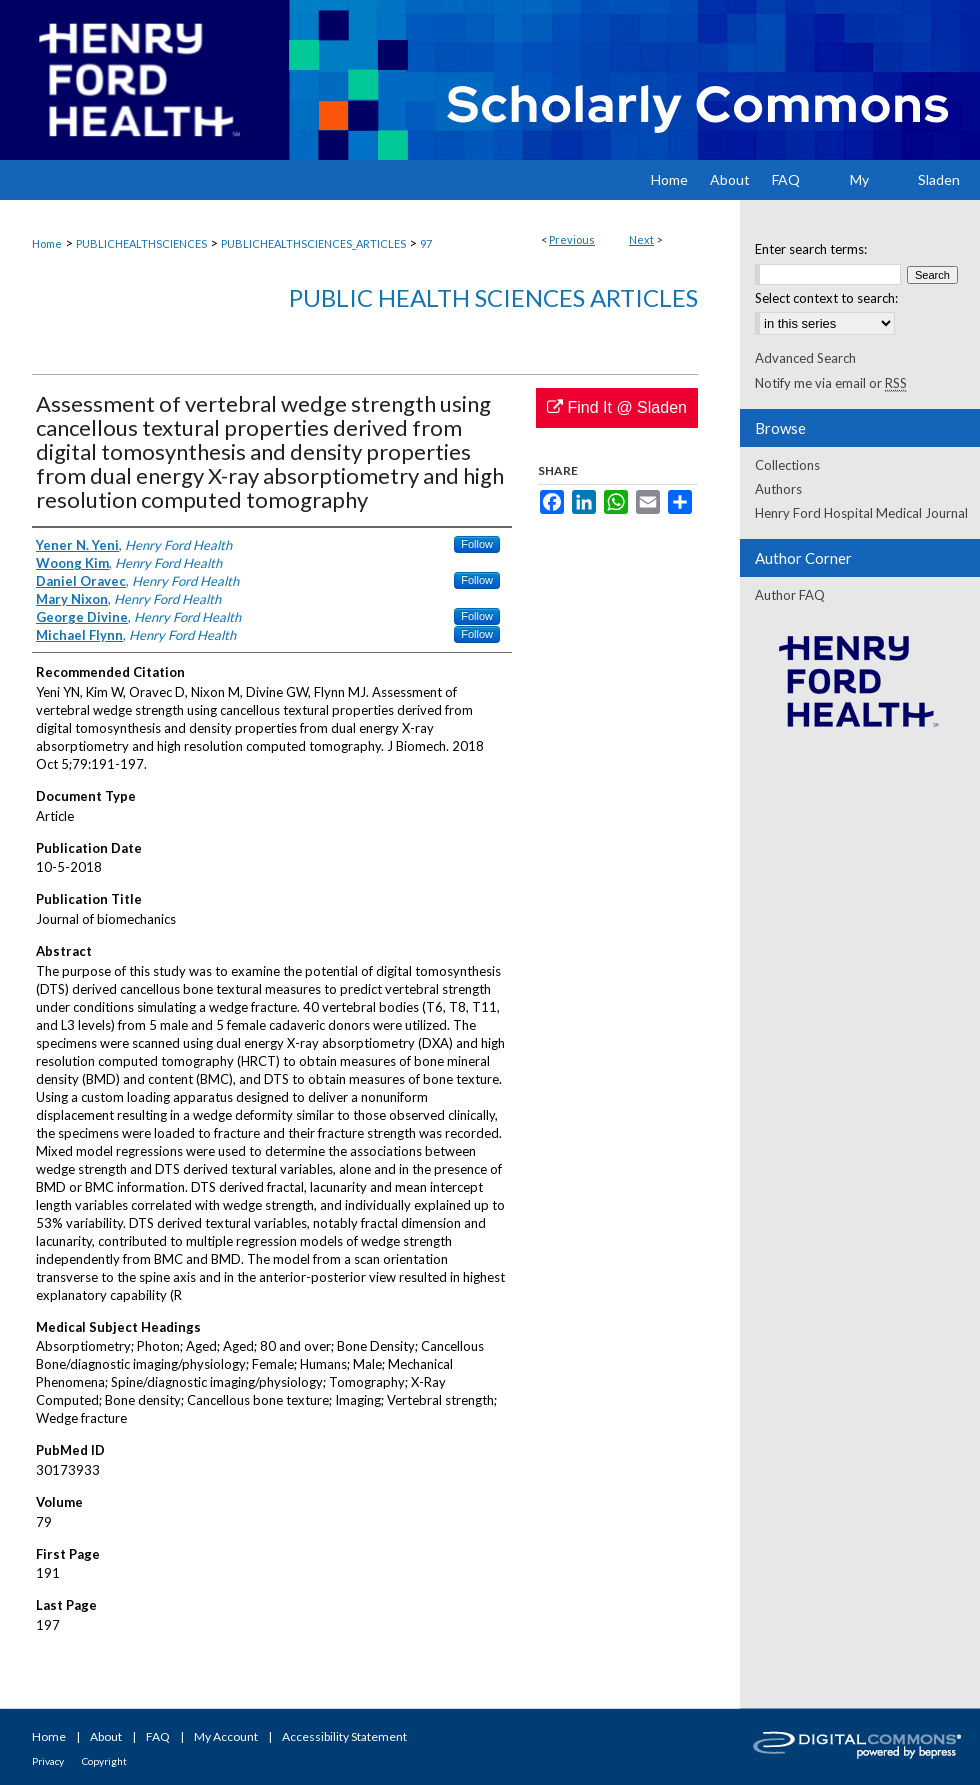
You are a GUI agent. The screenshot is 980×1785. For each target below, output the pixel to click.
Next (641, 239)
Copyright (104, 1761)
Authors (778, 489)
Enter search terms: (811, 249)
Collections (787, 465)
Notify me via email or (831, 383)
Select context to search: (826, 298)
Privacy (48, 1761)
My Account (226, 1736)
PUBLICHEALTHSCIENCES (141, 243)
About (106, 1736)
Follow (477, 544)
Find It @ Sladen (617, 407)
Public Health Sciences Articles (493, 297)
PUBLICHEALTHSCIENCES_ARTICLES (313, 243)
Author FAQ (790, 595)
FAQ (158, 1736)
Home (47, 243)
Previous (572, 239)
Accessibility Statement (344, 1736)
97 (426, 243)
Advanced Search (805, 358)
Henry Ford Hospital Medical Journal (861, 513)
